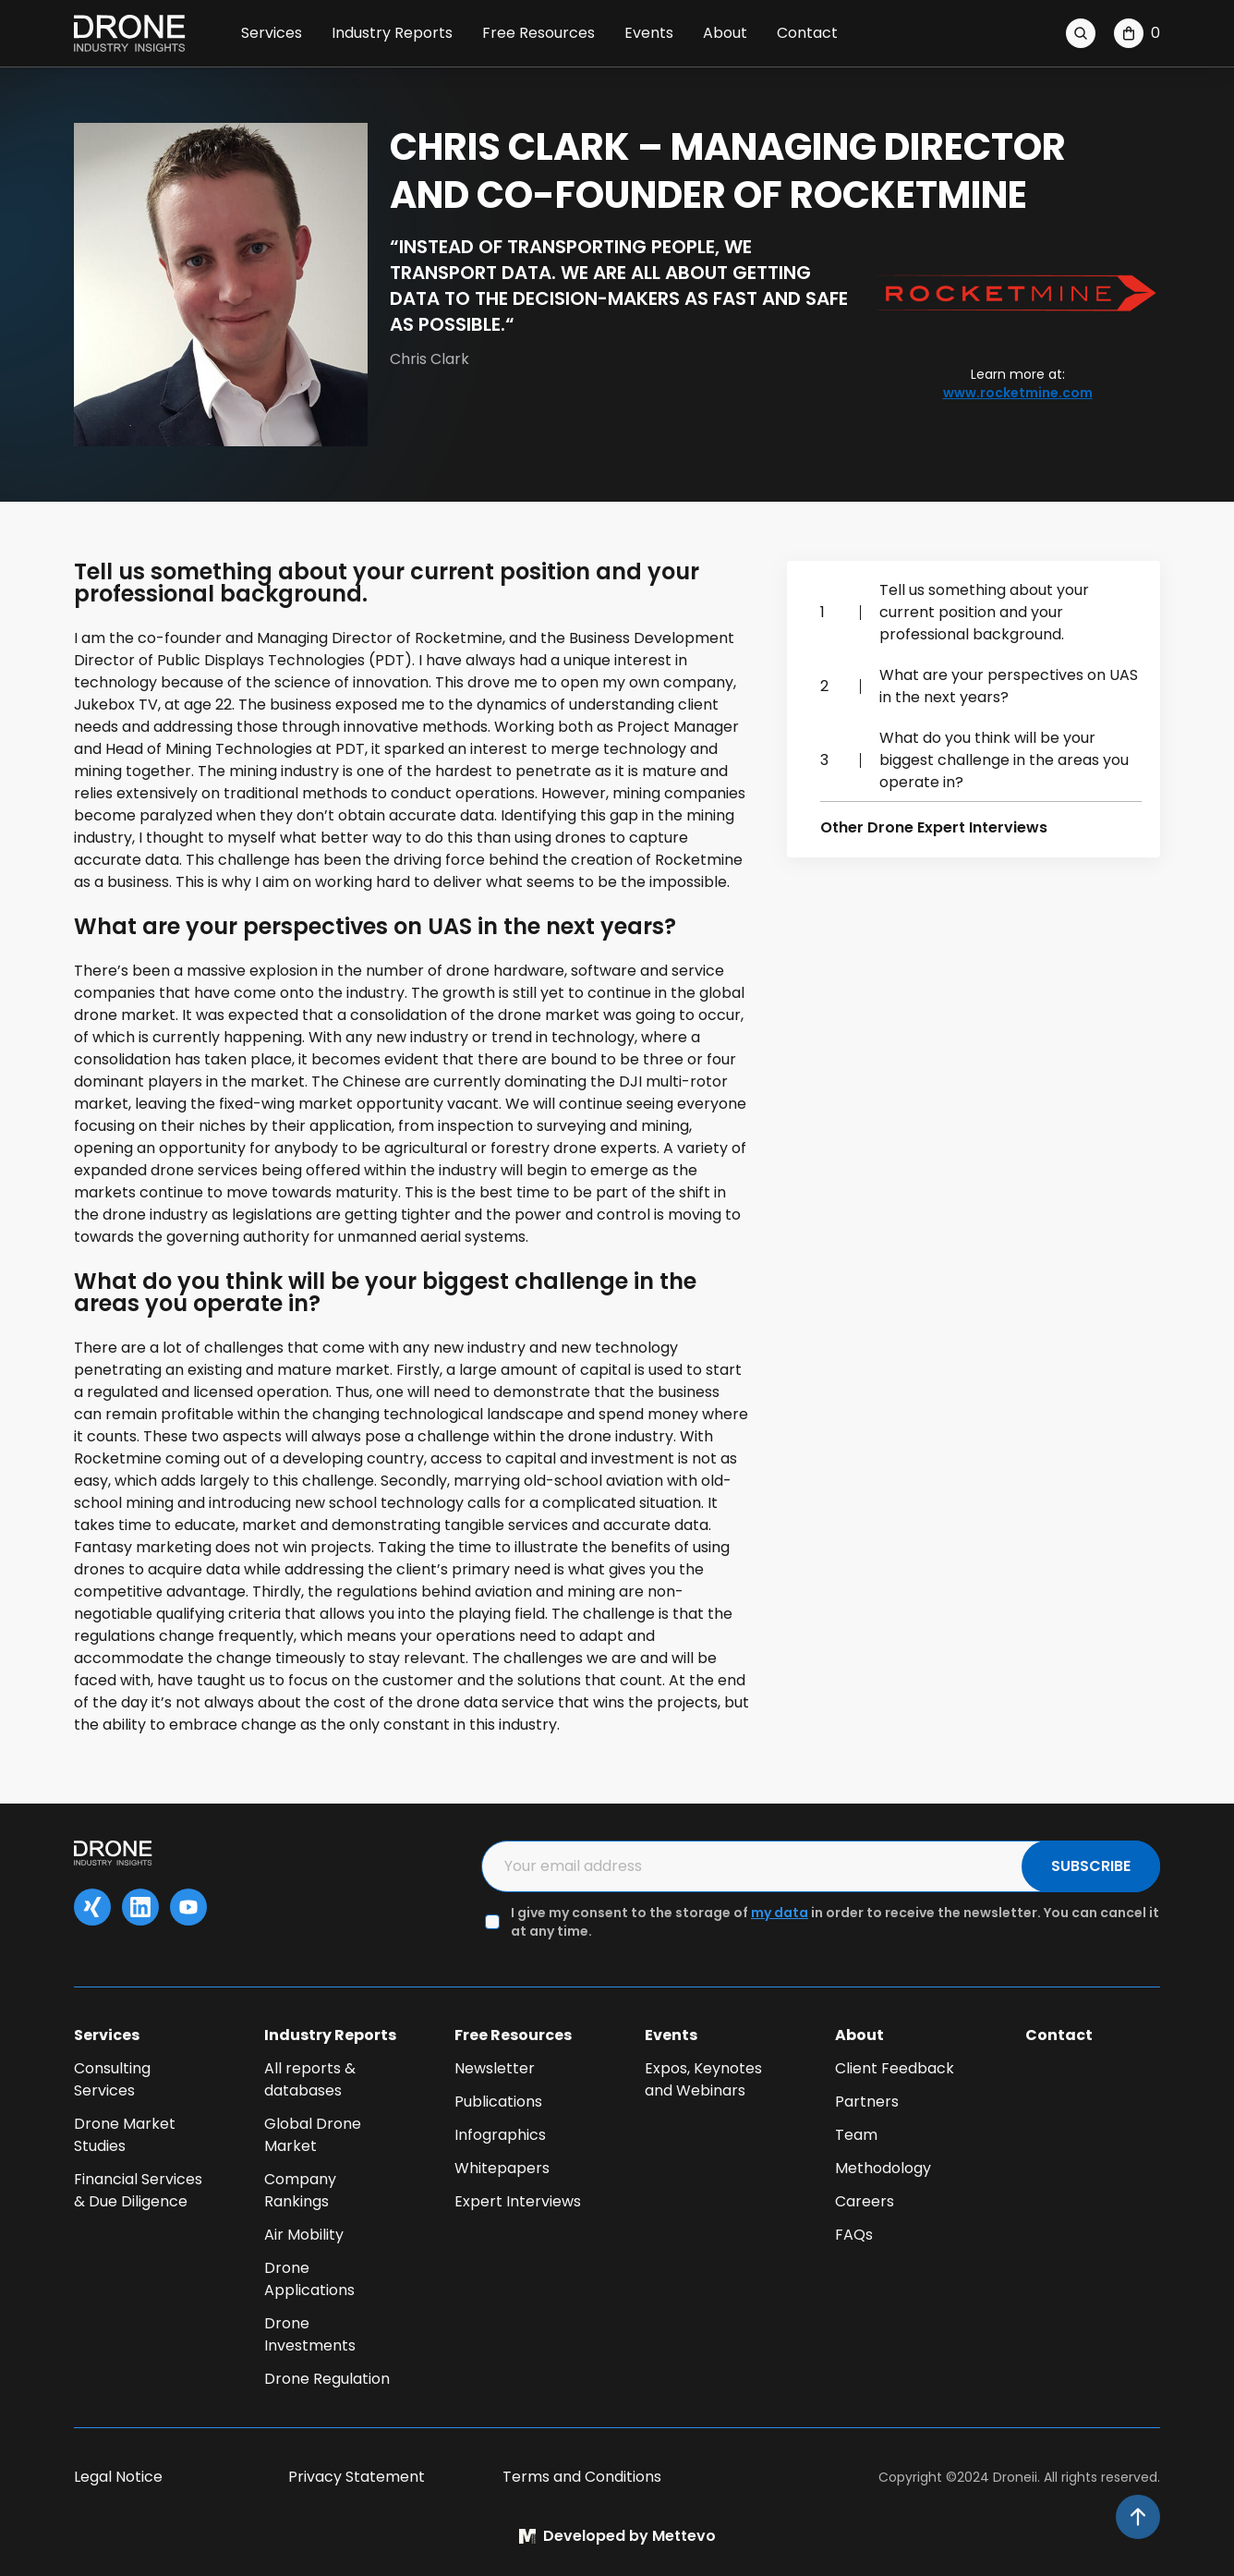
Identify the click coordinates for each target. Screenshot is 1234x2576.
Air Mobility (304, 2234)
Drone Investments (310, 2334)
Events (648, 32)
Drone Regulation (327, 2378)
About (725, 32)
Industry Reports (392, 32)
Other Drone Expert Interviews (933, 827)
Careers (864, 2201)
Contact (807, 32)
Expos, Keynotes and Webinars (703, 2079)
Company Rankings (300, 2190)
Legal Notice (118, 2476)
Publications (498, 2101)
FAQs (854, 2234)
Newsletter (494, 2068)
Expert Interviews (517, 2201)
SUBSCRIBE (1091, 1866)
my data (779, 1912)
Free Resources (538, 32)
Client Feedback (894, 2068)
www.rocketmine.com (1018, 392)
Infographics (500, 2134)
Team (856, 2134)
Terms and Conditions (581, 2476)
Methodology (883, 2168)
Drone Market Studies (124, 2135)
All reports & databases (310, 2079)
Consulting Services (112, 2079)
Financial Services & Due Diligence (138, 2190)
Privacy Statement (356, 2476)
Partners (867, 2101)
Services (271, 32)
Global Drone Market (312, 2135)
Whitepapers (502, 2168)
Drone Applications (309, 2279)
